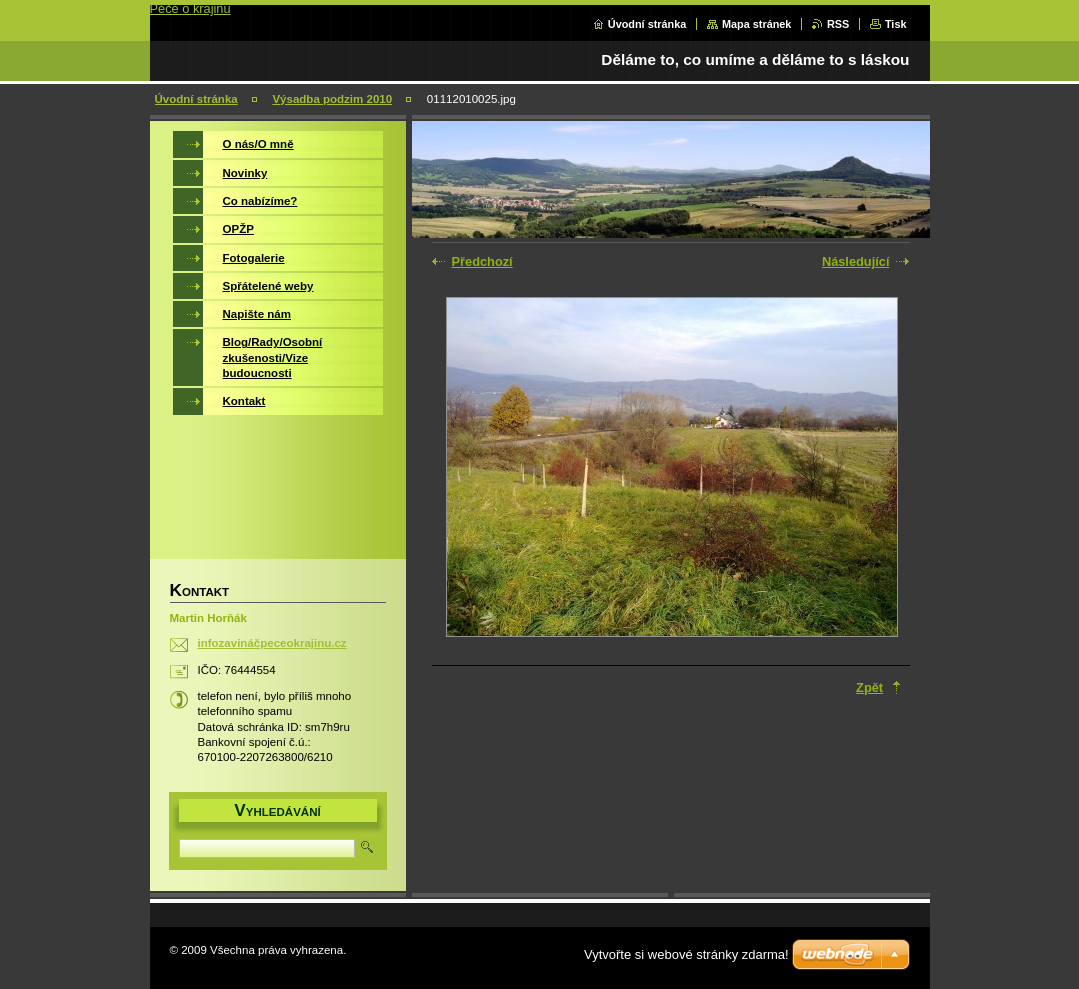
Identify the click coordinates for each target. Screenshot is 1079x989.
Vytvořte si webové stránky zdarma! (686, 954)
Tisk (896, 24)
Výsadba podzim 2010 (332, 99)
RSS (838, 24)
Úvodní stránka (647, 24)
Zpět (869, 687)
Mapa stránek (757, 24)
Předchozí (482, 261)
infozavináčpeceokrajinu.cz (272, 643)
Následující (856, 261)
